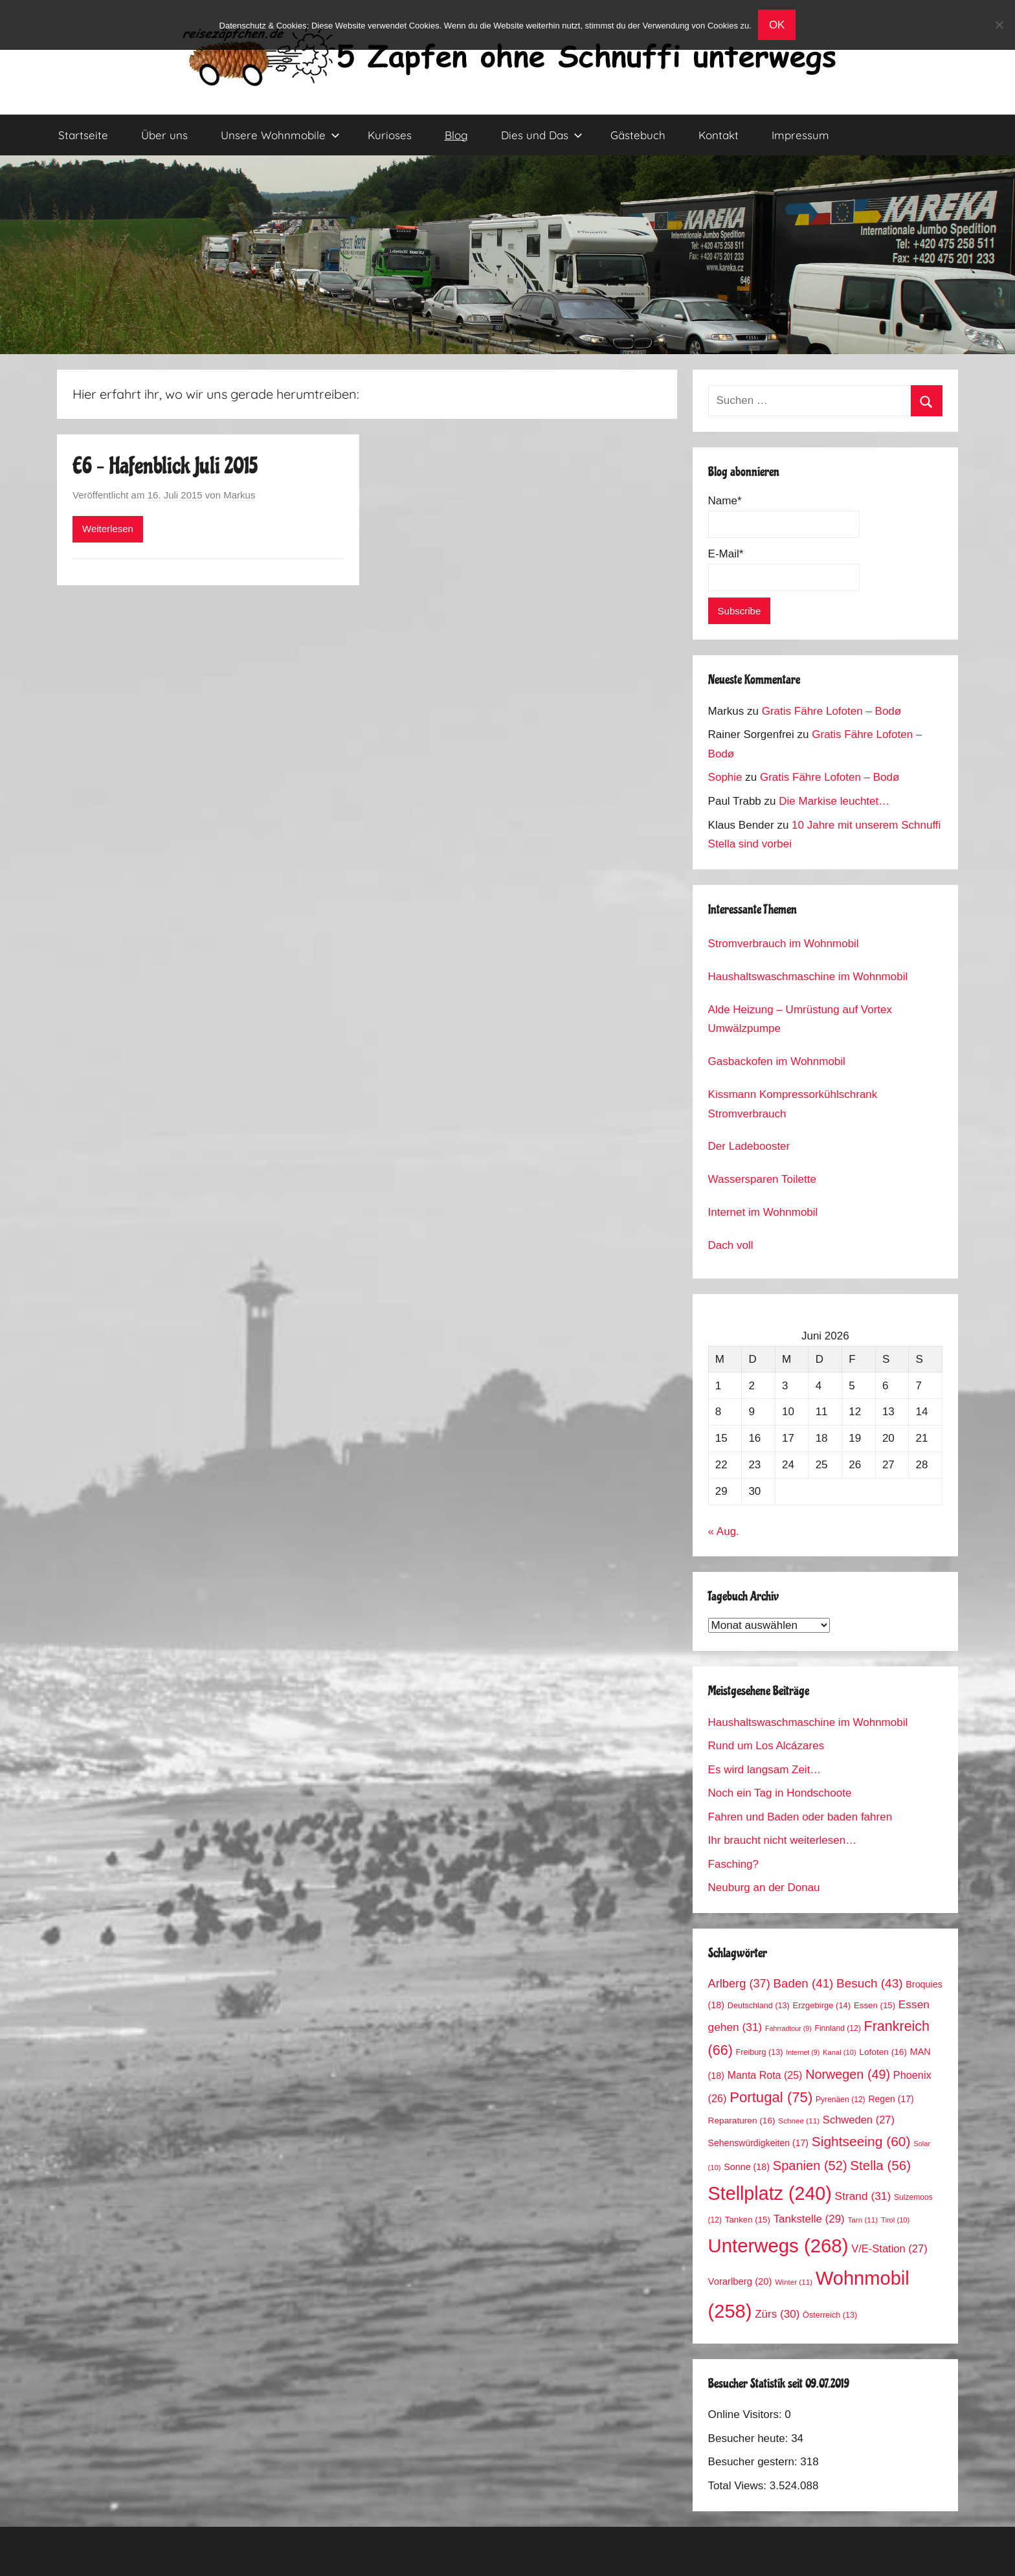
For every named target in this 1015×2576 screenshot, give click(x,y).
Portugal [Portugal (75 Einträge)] (771, 2097)
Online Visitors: (746, 2414)
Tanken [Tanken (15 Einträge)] (747, 2219)
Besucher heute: (750, 2438)
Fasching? (733, 1864)
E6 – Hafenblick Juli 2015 (165, 466)
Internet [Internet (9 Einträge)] (803, 2052)
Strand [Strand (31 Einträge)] (863, 2196)
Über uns (164, 135)
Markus (239, 494)
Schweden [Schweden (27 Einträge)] (859, 2120)
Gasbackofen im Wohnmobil (776, 1061)
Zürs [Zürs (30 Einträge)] (777, 2314)
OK (777, 25)
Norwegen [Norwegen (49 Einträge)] (847, 2074)
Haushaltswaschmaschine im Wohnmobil (808, 976)
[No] (998, 24)
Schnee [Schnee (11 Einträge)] (799, 2120)
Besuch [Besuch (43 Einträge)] (869, 1983)
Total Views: (739, 2486)
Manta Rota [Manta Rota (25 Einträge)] (765, 2075)
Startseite (83, 135)
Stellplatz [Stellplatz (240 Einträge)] (770, 2193)
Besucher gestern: (754, 2462)
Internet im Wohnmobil (763, 1212)
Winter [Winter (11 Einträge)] (793, 2282)
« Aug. (723, 1531)
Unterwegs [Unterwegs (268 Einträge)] (778, 2245)
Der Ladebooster (749, 1146)
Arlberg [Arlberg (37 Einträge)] (739, 1983)
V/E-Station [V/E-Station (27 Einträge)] (889, 2249)
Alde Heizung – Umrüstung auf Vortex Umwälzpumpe (800, 1019)
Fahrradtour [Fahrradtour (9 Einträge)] (788, 2028)
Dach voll (730, 1245)
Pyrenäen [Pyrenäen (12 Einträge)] (840, 2099)
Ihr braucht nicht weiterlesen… (782, 1840)
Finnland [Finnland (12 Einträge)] (838, 2028)
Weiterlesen (107, 528)
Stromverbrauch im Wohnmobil (783, 943)
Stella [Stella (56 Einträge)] (880, 2165)
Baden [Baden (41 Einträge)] (804, 1983)
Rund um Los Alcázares (766, 1746)
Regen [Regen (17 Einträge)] (890, 2099)
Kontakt (718, 135)
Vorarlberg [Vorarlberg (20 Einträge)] (740, 2281)
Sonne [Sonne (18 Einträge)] (747, 2167)
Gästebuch (637, 135)
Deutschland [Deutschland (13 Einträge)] (759, 2005)
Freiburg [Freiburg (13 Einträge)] (759, 2052)
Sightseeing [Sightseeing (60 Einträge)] (861, 2141)
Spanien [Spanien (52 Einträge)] (810, 2165)
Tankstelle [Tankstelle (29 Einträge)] (809, 2219)
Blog (456, 135)
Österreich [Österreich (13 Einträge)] (830, 2315)
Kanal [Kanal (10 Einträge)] (839, 2052)
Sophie (725, 777)
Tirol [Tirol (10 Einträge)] (895, 2220)
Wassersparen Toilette (762, 1179)
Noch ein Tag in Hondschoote (780, 1793)
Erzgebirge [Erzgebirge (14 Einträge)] (822, 2005)
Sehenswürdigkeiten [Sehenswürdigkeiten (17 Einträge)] (758, 2143)
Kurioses (390, 135)
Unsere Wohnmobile (280, 135)
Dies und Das (542, 135)
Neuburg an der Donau (764, 1887)
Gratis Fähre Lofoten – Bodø (831, 711)
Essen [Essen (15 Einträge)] (874, 2005)
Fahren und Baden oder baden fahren (800, 1817)
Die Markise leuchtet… (834, 801)
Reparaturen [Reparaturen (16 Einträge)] (741, 2120)
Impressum (800, 135)
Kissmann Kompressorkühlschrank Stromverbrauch (793, 1104)
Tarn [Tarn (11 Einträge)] (862, 2219)
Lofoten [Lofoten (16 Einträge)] (883, 2052)
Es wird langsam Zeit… (764, 1770)
